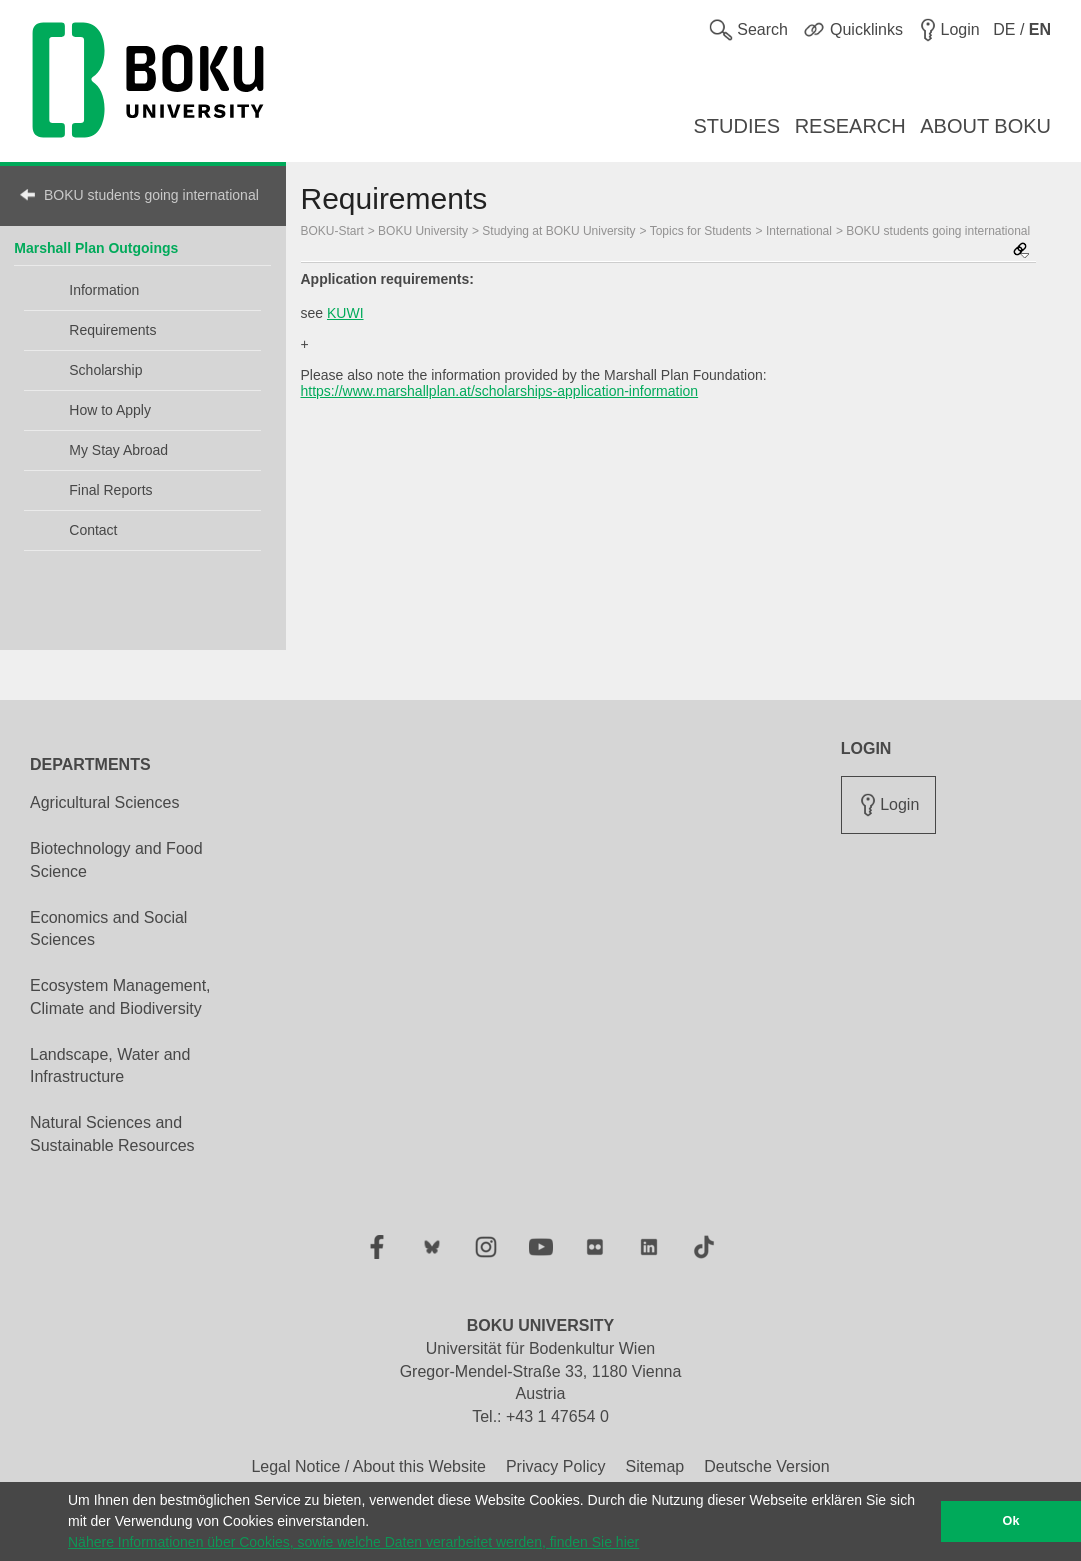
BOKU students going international (151, 195)
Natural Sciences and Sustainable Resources (112, 1134)
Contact (93, 530)
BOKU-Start (332, 231)
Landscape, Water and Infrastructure (110, 1066)
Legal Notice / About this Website (368, 1466)
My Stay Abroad (118, 450)
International (799, 231)
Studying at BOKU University (558, 231)
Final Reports (110, 490)
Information (104, 290)
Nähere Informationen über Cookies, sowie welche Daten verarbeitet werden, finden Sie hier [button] (353, 1542)
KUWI (345, 313)
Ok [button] (1011, 1521)
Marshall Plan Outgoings (96, 248)
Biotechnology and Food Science (116, 860)
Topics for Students (701, 231)
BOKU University (423, 231)
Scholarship (105, 370)
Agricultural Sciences (104, 802)
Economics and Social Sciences (108, 929)
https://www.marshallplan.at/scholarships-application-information (500, 391)
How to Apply (110, 410)
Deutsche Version (766, 1466)
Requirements (112, 330)
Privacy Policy (556, 1466)
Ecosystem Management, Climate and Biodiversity (120, 997)
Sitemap (654, 1466)
